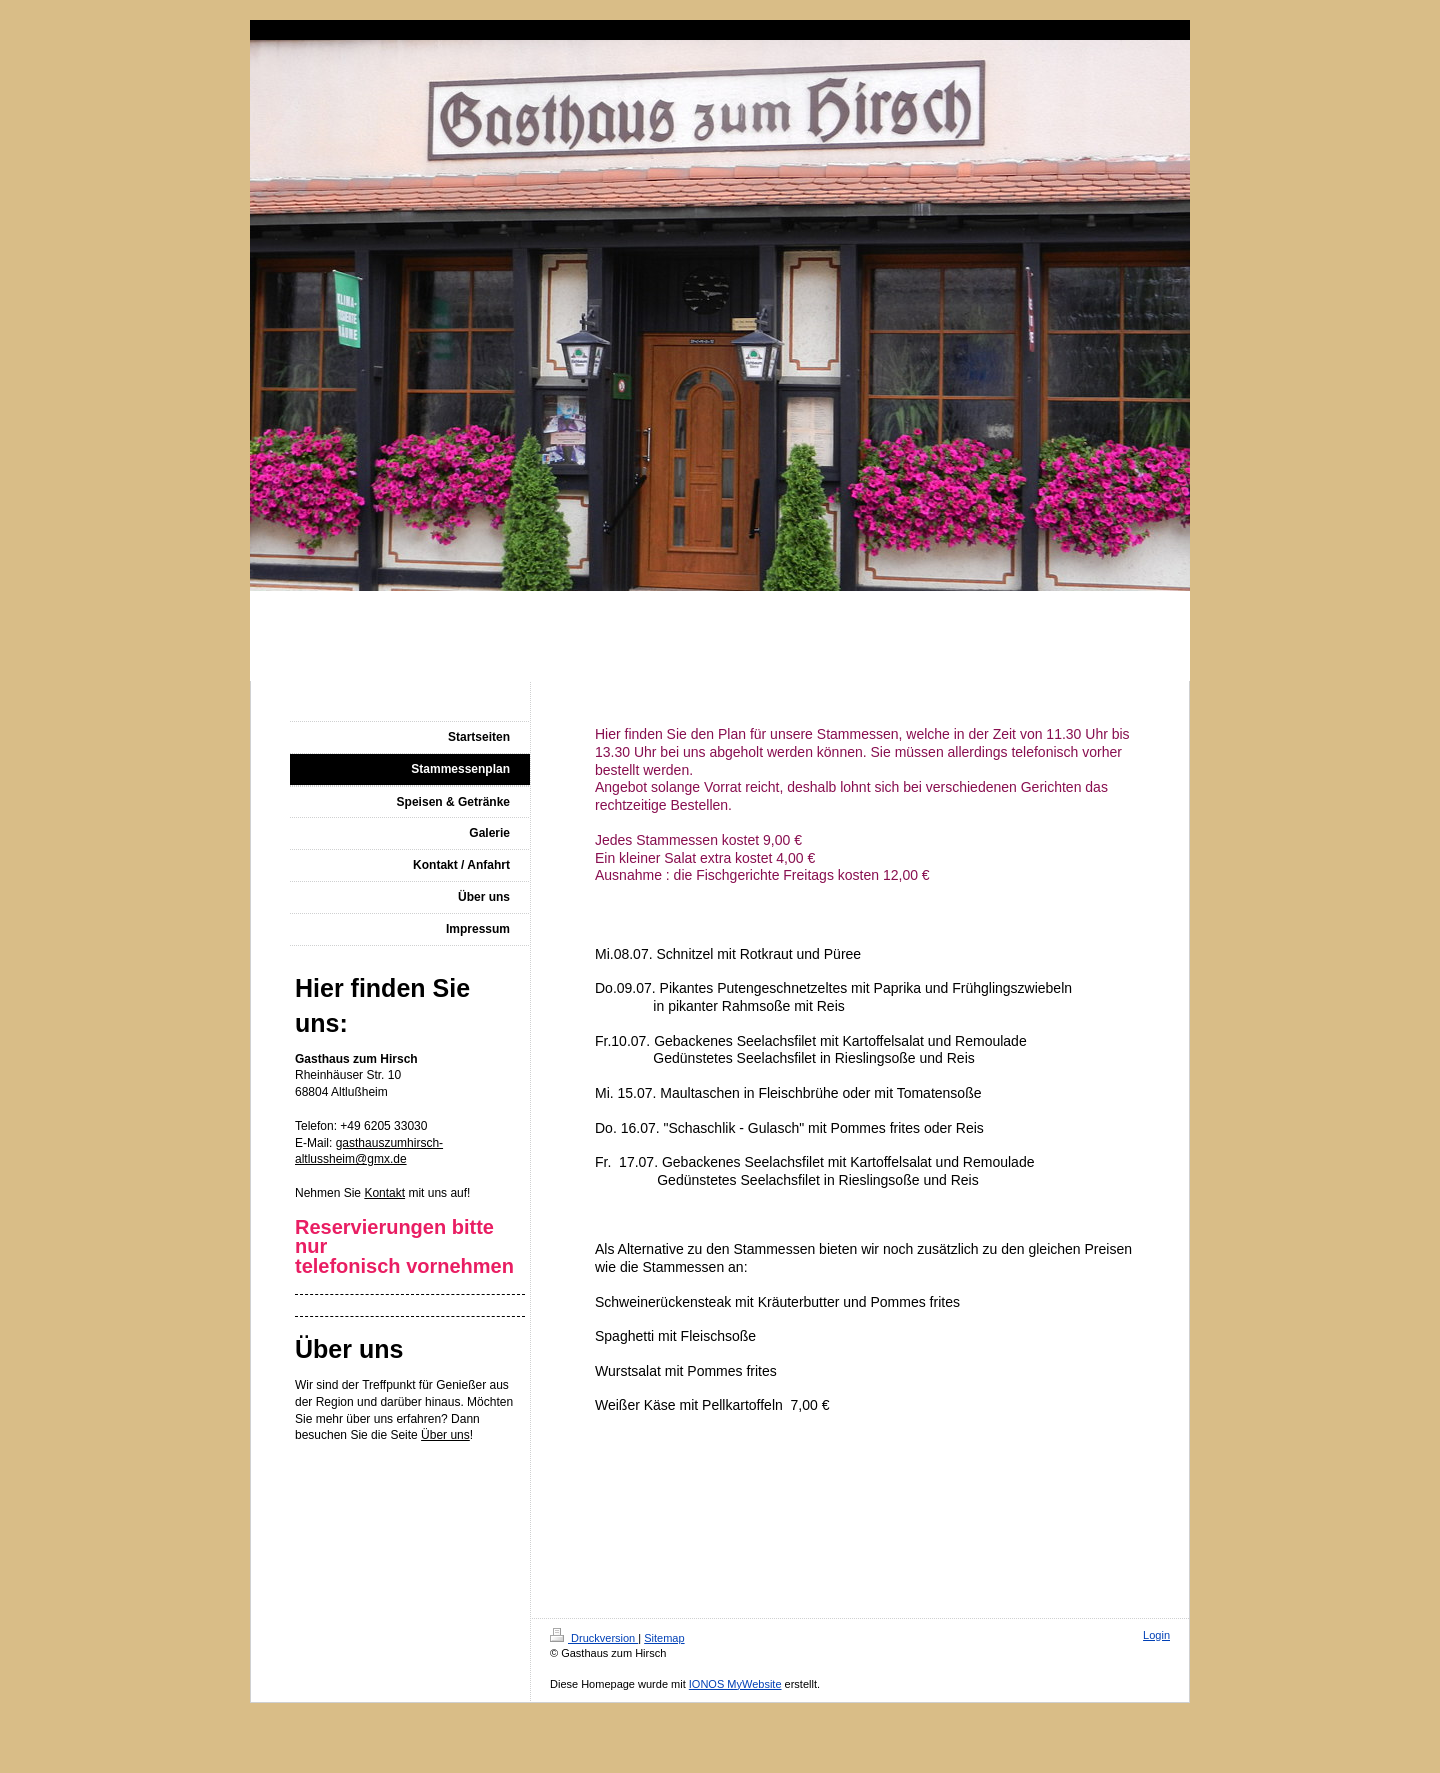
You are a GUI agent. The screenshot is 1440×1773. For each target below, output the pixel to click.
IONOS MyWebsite (735, 1684)
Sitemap (664, 1638)
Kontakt (384, 1193)
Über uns (445, 1435)
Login (1156, 1635)
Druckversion (594, 1638)
